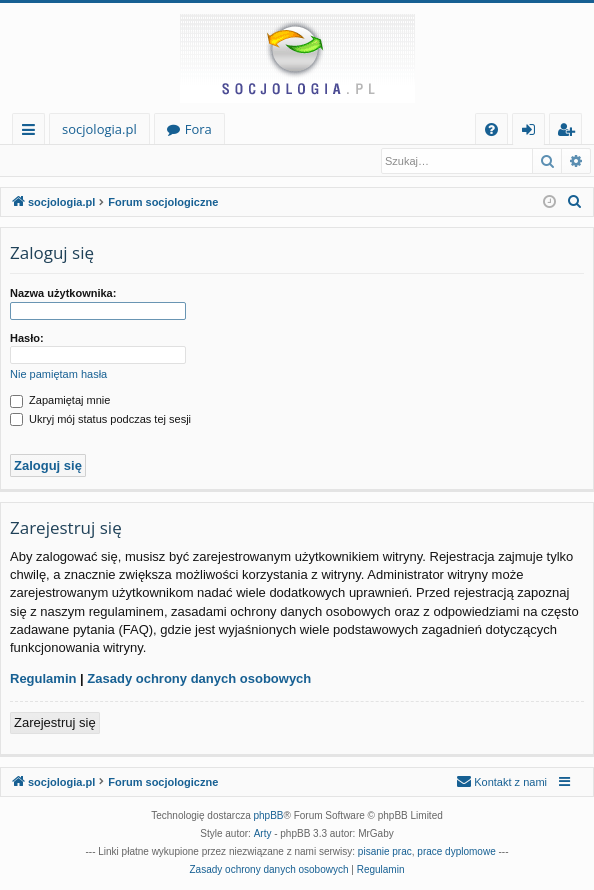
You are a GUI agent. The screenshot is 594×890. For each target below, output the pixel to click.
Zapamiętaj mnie (60, 401)
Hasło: (27, 339)
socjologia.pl (99, 129)
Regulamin (43, 679)
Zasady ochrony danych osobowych (199, 679)
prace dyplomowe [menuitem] (456, 852)
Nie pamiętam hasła (58, 375)
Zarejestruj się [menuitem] (571, 132)
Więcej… (32, 132)
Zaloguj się (52, 161)
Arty (263, 834)
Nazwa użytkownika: (63, 294)
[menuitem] (491, 129)
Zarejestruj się (147, 161)
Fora (198, 129)
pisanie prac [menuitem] (385, 852)
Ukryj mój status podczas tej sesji (100, 420)
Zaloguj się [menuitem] (532, 132)
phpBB (269, 816)
